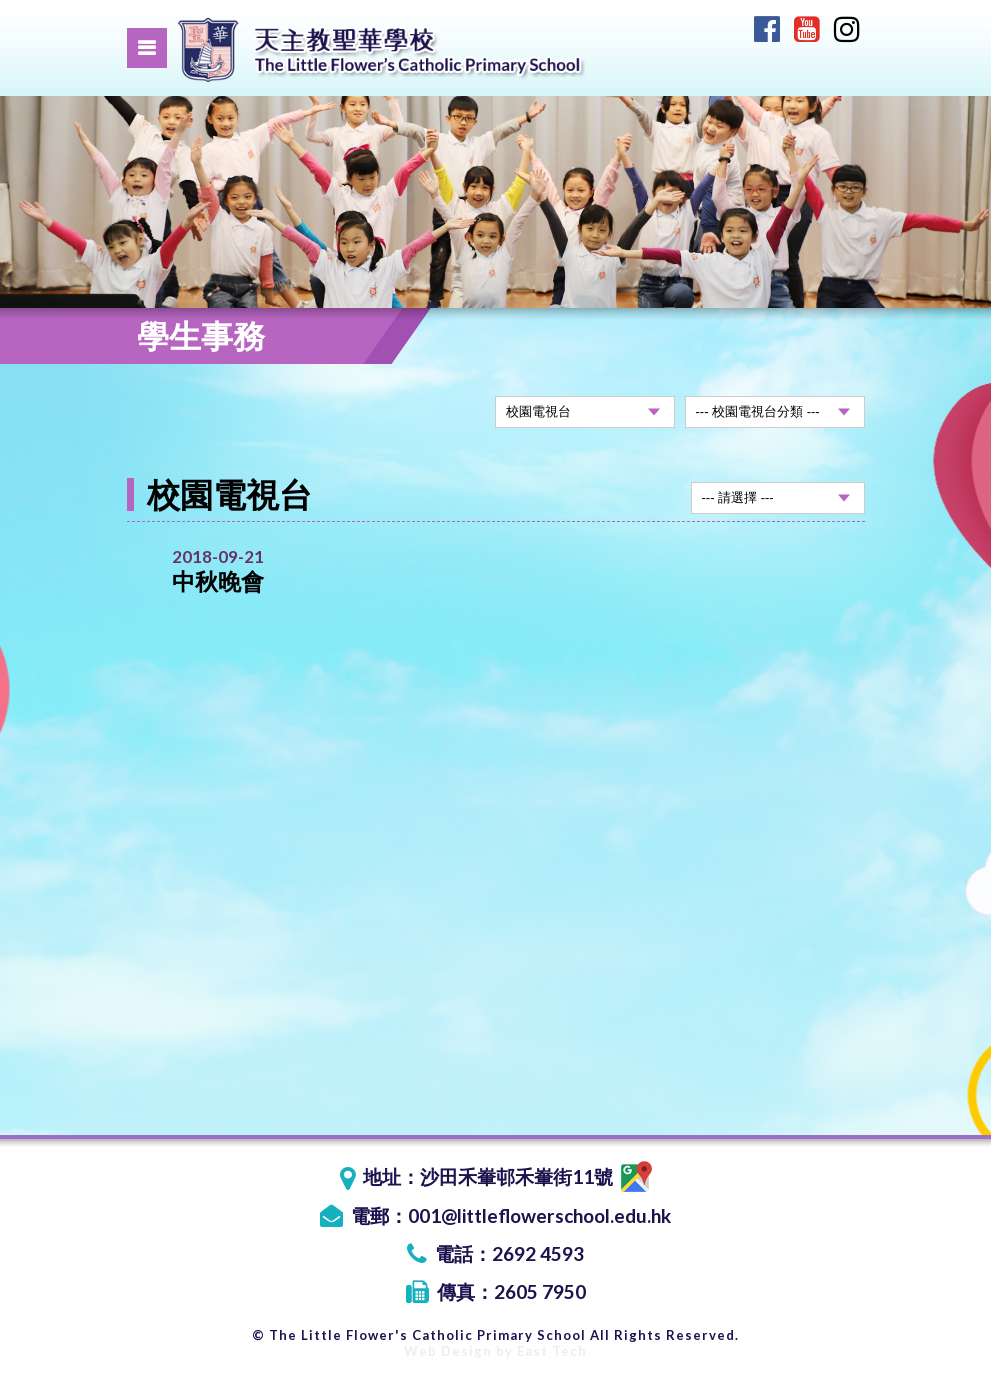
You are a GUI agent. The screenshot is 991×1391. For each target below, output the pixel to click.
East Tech (552, 1351)
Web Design (448, 1351)
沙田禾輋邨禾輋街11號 (536, 1176)
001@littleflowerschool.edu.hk (539, 1215)
